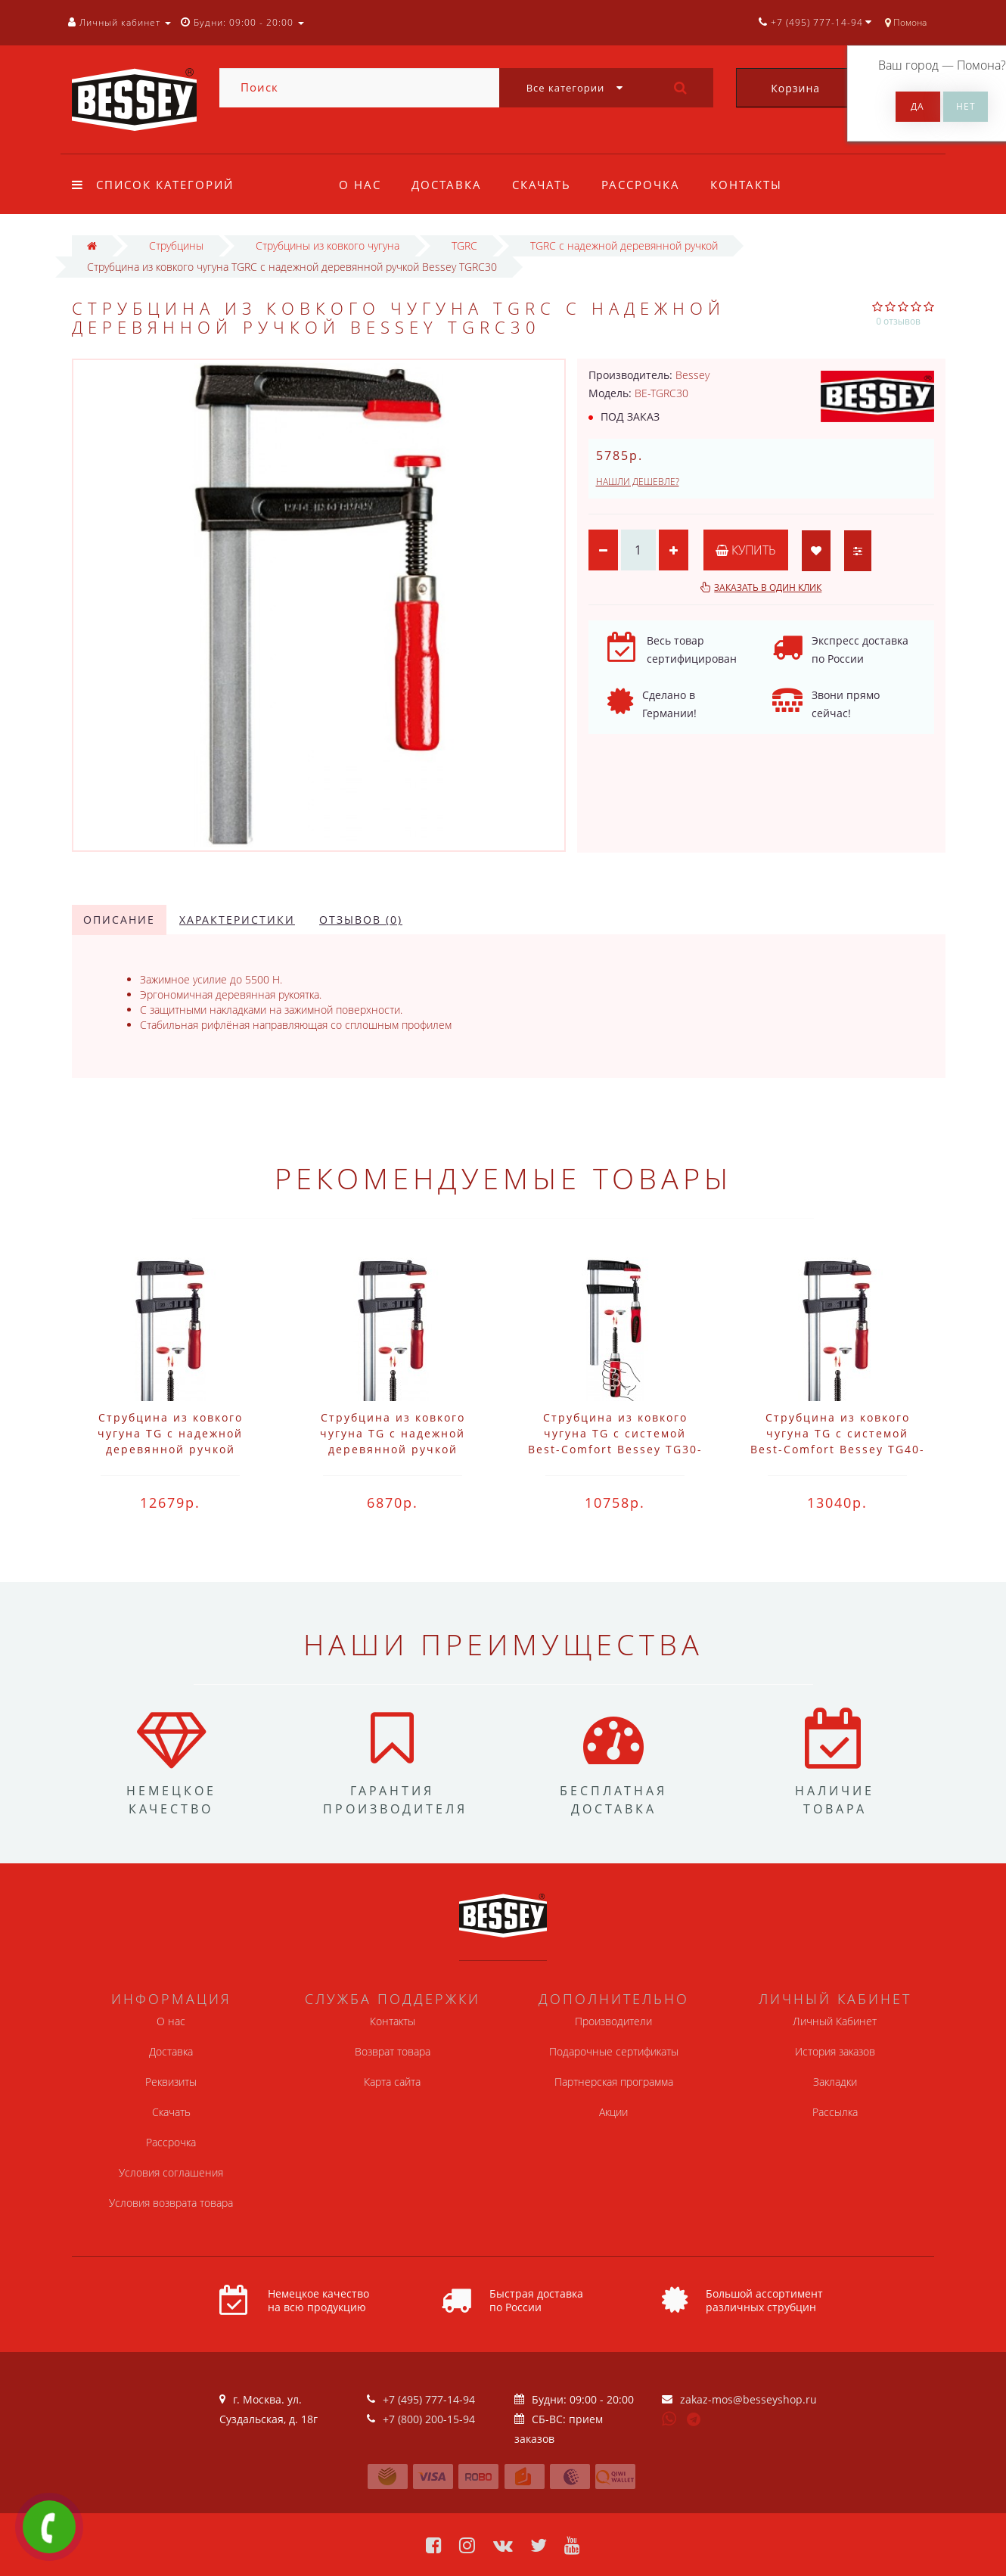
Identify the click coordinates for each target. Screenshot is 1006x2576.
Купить (747, 550)
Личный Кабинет (835, 2021)
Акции (613, 2112)
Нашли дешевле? (637, 481)
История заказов (835, 2051)
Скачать (546, 184)
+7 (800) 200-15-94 (429, 2419)
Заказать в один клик (767, 587)
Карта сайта (392, 2081)
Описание (119, 919)
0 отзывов (898, 321)
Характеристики (237, 919)
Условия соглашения (171, 2172)
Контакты (755, 184)
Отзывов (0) (360, 919)
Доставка (449, 184)
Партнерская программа (613, 2081)
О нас (360, 184)
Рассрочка (647, 184)
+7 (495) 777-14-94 (429, 2399)
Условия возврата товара (171, 2202)
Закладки (835, 2081)
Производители (613, 2021)
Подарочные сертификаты (613, 2051)
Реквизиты (171, 2081)
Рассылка (835, 2112)
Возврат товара (392, 2051)
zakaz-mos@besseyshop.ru (748, 2399)
